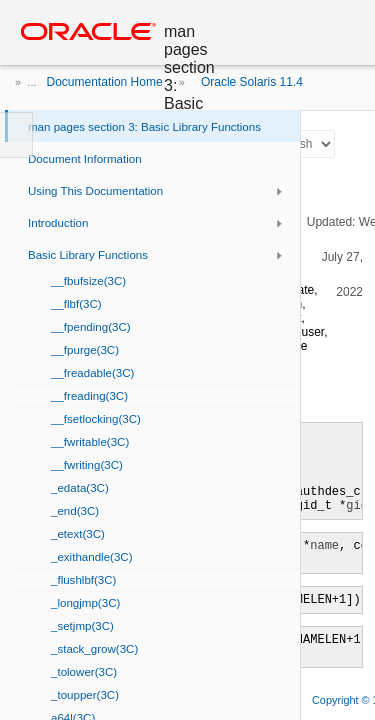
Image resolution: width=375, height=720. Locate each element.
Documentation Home (105, 82)
